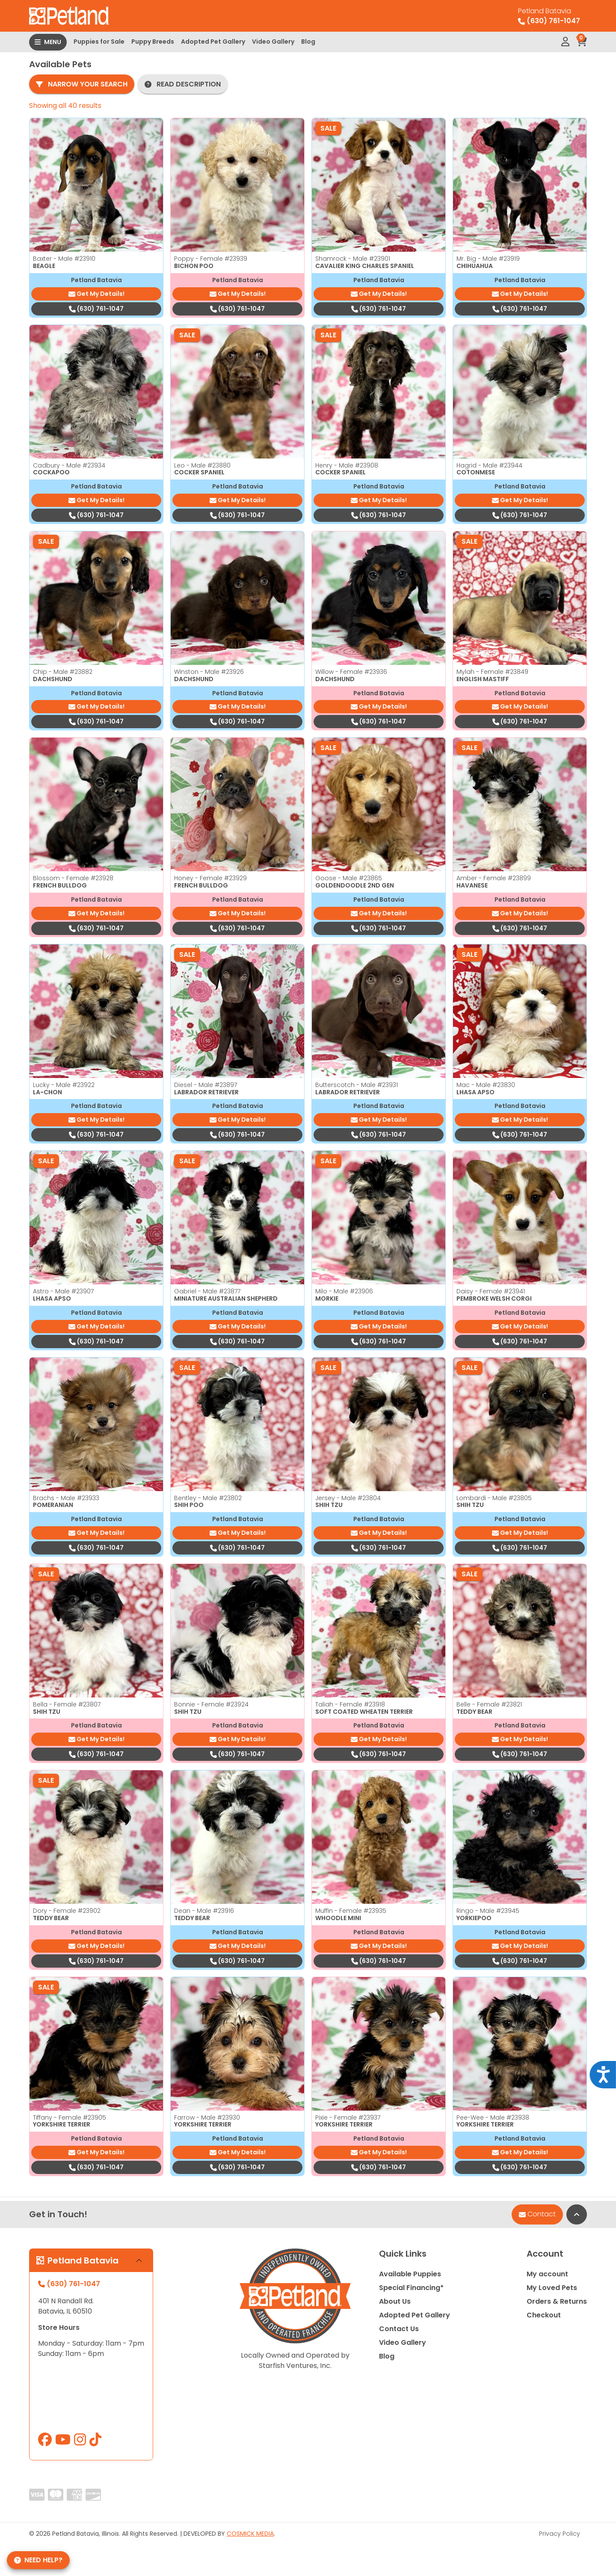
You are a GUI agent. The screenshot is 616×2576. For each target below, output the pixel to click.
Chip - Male (62, 671)
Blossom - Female (73, 878)
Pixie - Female (347, 2117)
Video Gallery (273, 41)
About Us (395, 2301)
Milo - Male (344, 1291)
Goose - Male (348, 878)
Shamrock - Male (352, 258)
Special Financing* (411, 2288)
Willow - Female (351, 671)
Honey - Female (210, 878)
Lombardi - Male (494, 1498)
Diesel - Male (205, 1085)
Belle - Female (489, 1704)
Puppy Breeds (152, 41)
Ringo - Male (487, 1910)
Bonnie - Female (211, 1704)
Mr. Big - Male (488, 258)
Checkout (544, 2315)
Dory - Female (67, 1910)
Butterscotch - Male (356, 1085)
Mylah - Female (492, 671)
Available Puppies (410, 2274)
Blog (308, 41)
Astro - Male (63, 1291)
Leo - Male (202, 465)
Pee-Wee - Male (492, 2117)
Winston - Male (209, 671)
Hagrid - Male (489, 465)
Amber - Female (493, 878)
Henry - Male (346, 465)
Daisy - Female (490, 1291)
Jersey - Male (348, 1498)
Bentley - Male (208, 1498)
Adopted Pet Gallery (213, 41)
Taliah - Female (350, 1704)
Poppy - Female (210, 258)
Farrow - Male (207, 2117)
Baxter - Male (64, 258)
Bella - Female (67, 1704)
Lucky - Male (64, 1085)
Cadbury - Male (69, 465)
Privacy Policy (559, 2533)
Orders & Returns (557, 2301)
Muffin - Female (350, 1910)
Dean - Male (204, 1910)
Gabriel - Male (207, 1291)
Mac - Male (485, 1085)
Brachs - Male (66, 1498)
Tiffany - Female (69, 2117)
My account (547, 2274)
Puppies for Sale (99, 41)
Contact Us (399, 2329)
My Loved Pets (552, 2288)
